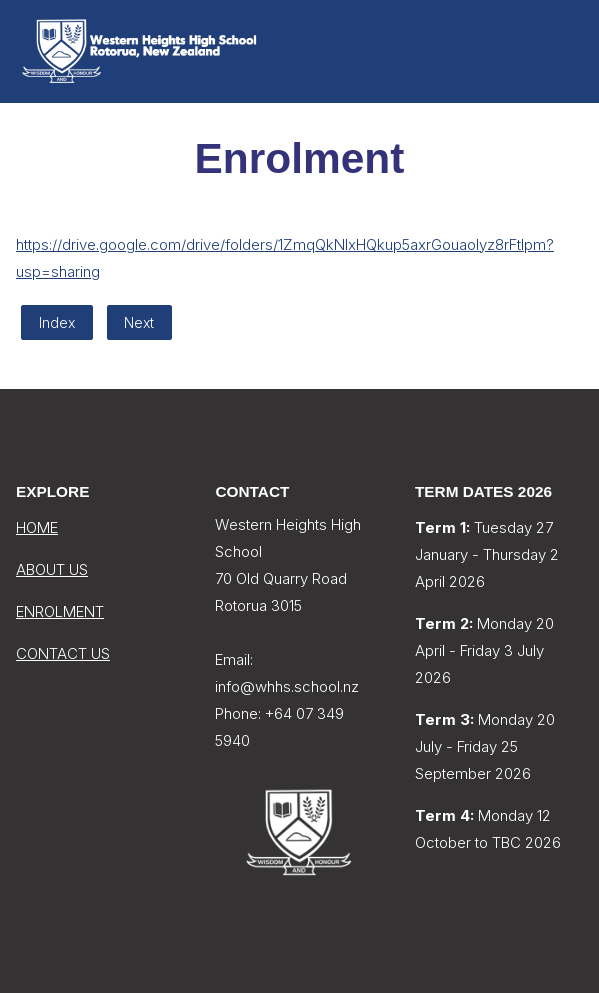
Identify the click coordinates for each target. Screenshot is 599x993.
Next (139, 322)
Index (57, 322)
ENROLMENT (60, 611)
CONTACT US (63, 653)
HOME (37, 527)
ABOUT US (52, 569)
